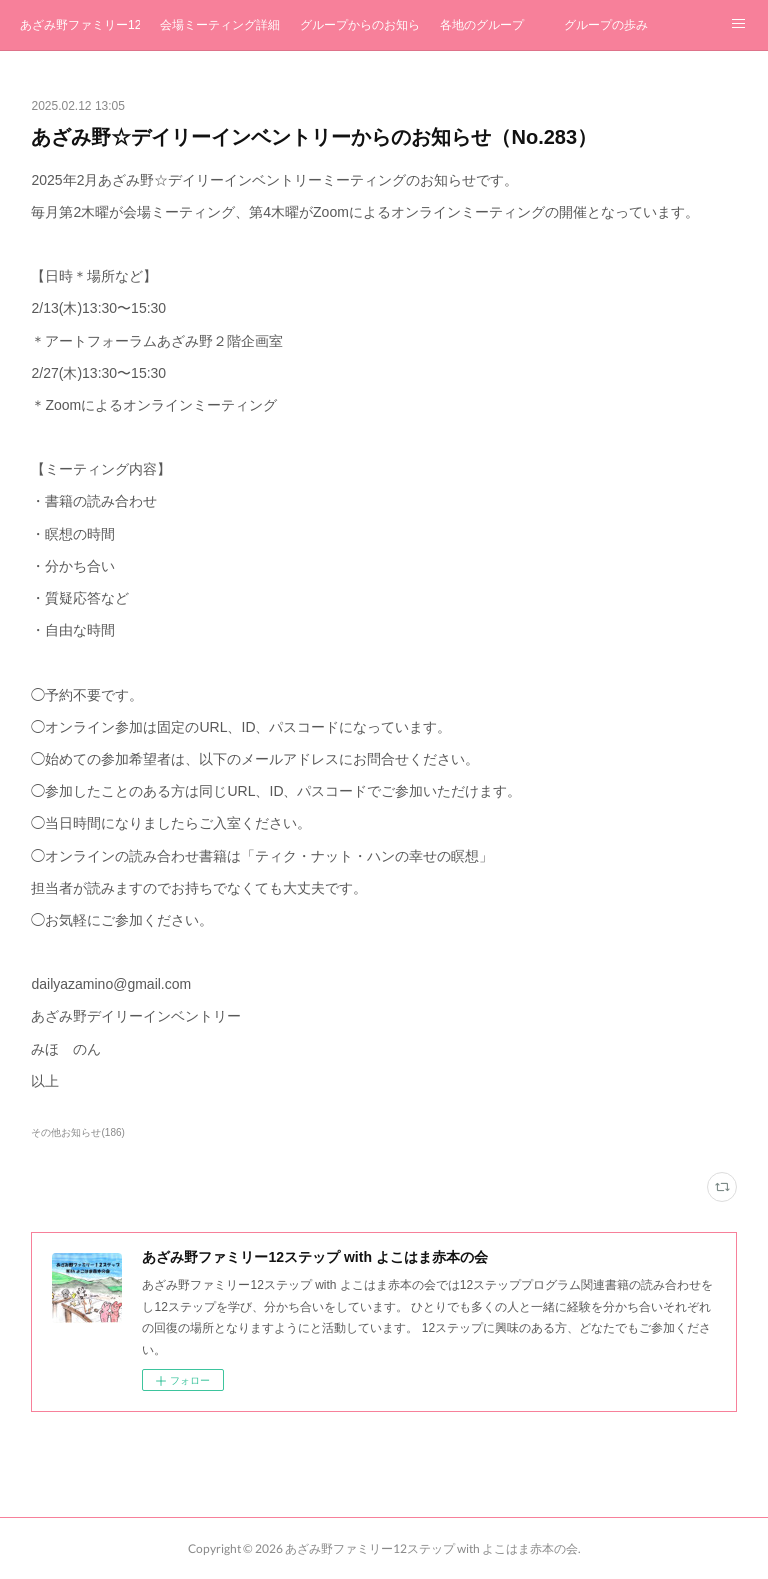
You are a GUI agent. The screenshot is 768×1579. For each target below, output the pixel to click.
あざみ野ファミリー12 (80, 25)
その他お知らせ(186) (77, 1132)
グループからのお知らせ (360, 25)
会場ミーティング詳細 (220, 25)
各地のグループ (482, 25)
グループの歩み (606, 25)
